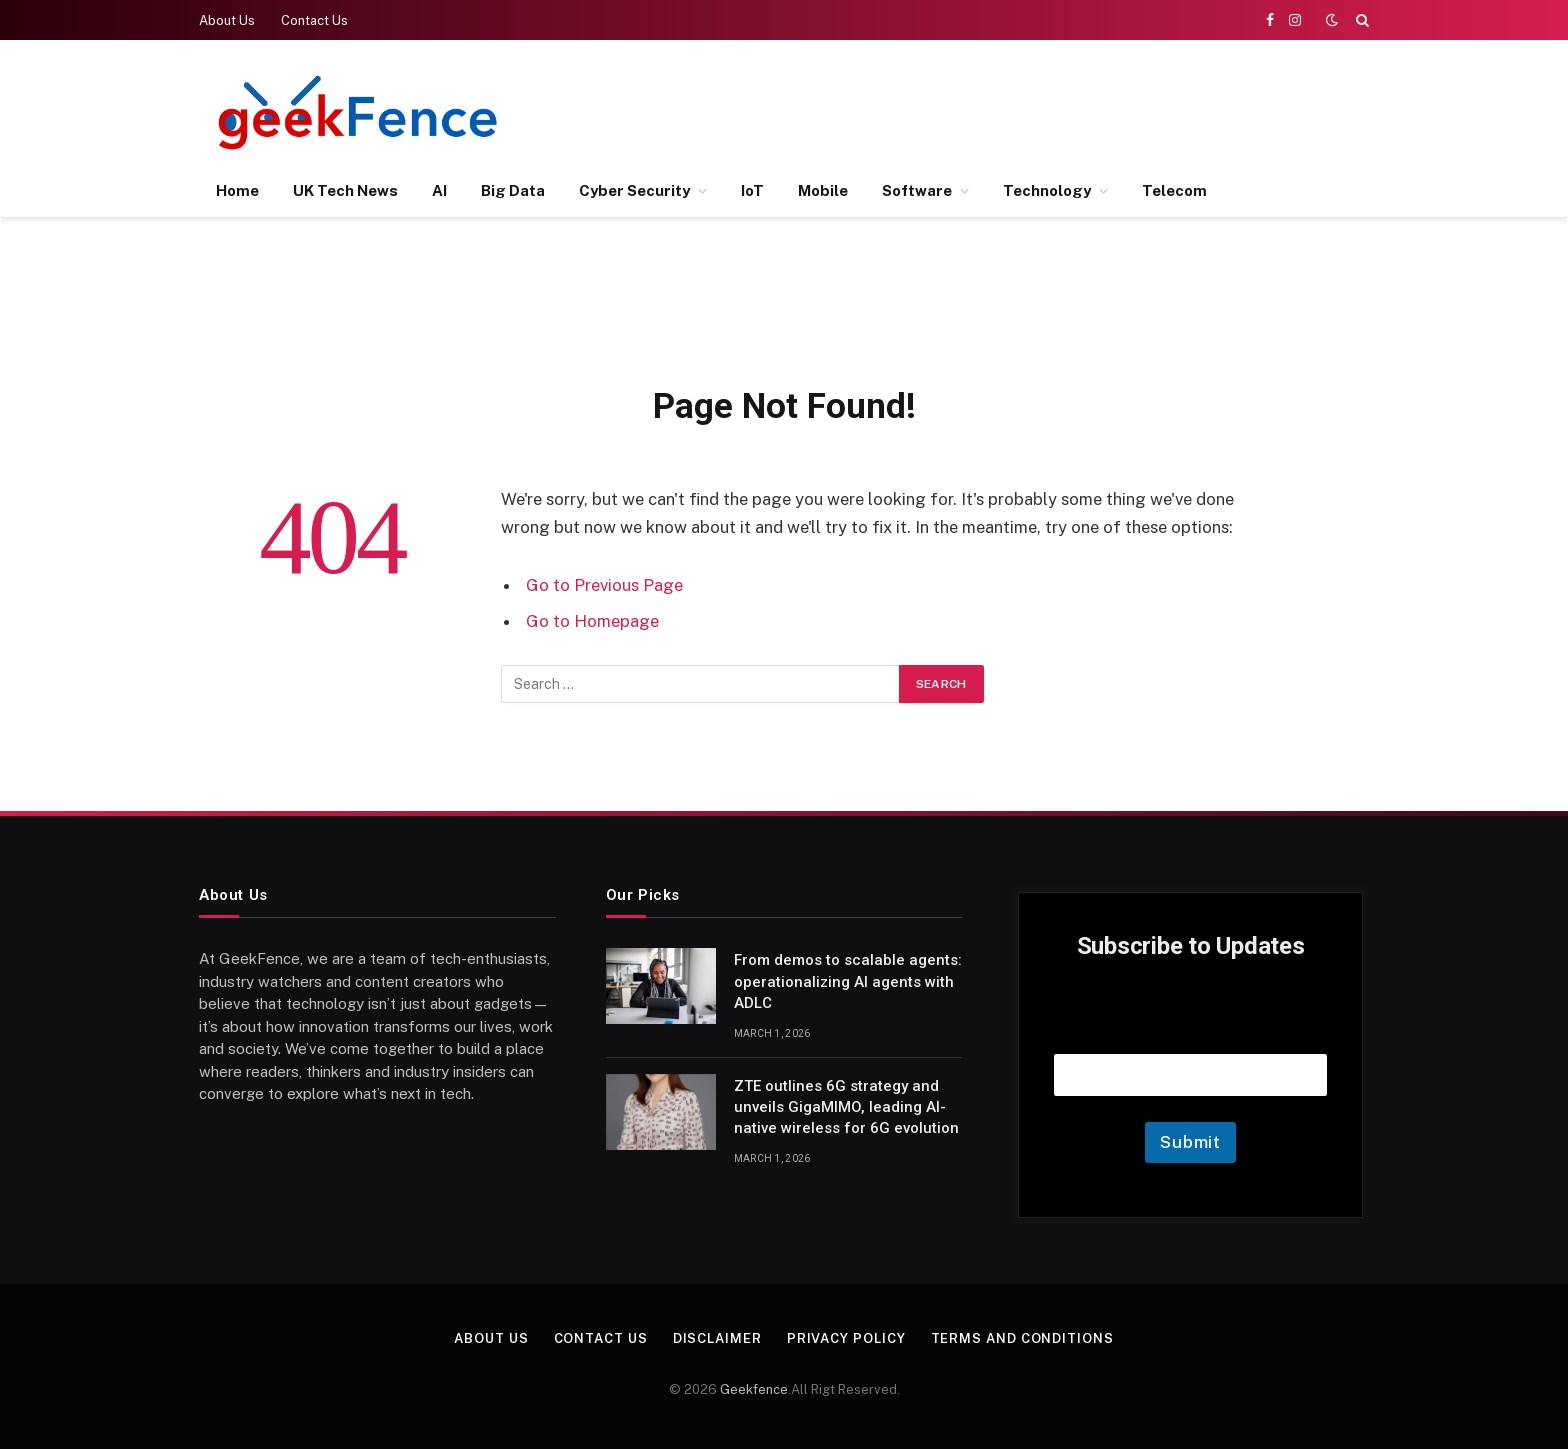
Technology (1047, 190)
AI (439, 190)
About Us (227, 20)
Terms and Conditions (1022, 1338)
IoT (752, 190)
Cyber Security (634, 190)
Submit (1190, 1142)
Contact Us (314, 20)
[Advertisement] (1005, 110)
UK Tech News (345, 190)
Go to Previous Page (604, 585)
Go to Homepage (592, 621)
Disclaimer (717, 1338)
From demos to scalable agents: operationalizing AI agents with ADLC (848, 981)
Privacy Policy (846, 1338)
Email (1191, 1028)
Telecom (1174, 190)
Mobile (823, 190)
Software (917, 190)
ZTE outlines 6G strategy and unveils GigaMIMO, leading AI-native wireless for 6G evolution (846, 1107)
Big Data (513, 190)
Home (237, 190)
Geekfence (754, 1389)
